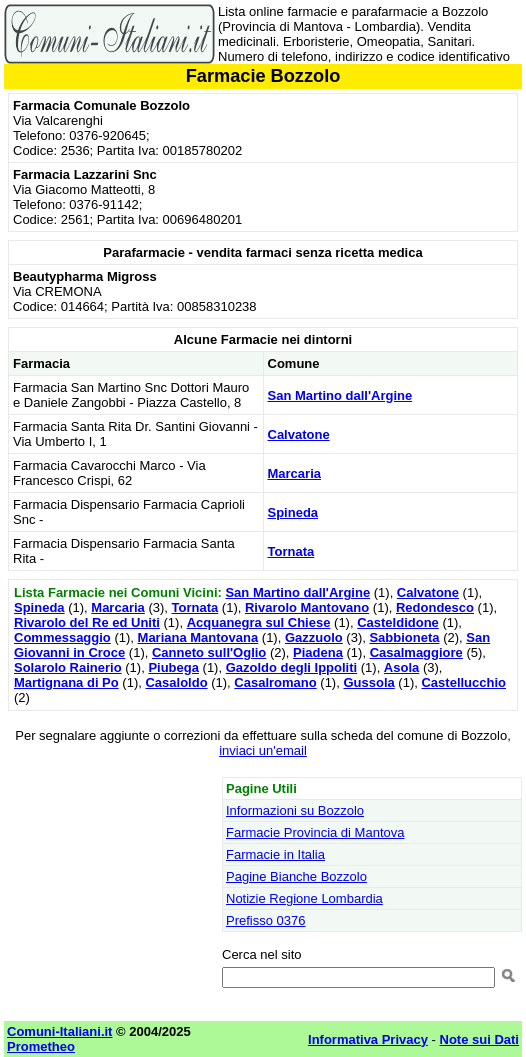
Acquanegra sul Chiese (259, 622)
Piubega (173, 667)
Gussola (368, 682)
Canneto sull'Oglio (209, 652)
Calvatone (299, 434)
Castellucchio (463, 682)
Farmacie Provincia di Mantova (315, 832)
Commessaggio (62, 637)
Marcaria (294, 473)
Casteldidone (398, 622)
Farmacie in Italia (275, 854)
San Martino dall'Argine (340, 395)
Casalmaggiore (416, 652)
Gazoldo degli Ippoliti (291, 667)
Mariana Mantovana (198, 637)
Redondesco (435, 607)
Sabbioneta (404, 637)
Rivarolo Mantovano (307, 607)
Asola (401, 667)
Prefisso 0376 (266, 920)
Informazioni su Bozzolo (295, 810)
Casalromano (275, 682)
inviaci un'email (263, 750)
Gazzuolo (314, 637)
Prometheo (41, 1046)
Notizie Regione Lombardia (304, 898)
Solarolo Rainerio (68, 667)
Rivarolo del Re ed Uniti (87, 622)
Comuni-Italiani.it (59, 1031)
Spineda (293, 512)
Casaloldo (176, 682)
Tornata (291, 551)
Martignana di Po (66, 682)
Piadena (318, 652)
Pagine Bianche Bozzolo (296, 876)
